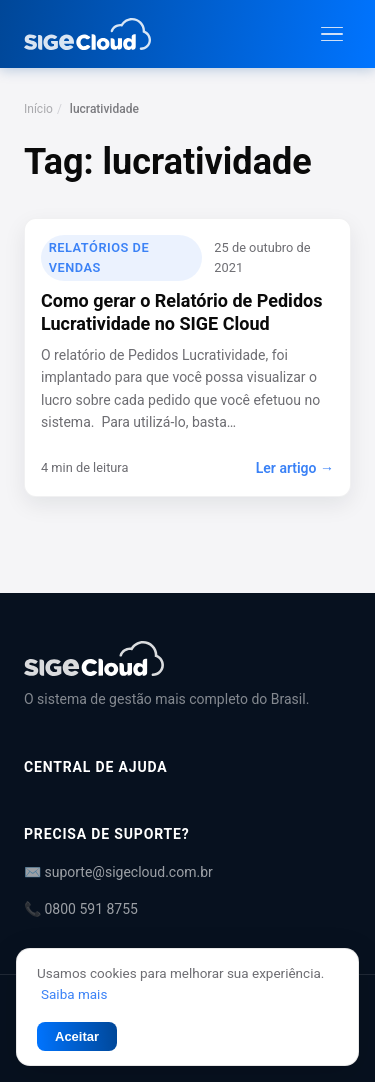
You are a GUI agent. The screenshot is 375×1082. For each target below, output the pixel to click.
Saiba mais (74, 994)
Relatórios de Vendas (99, 257)
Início (38, 109)
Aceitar (77, 1036)
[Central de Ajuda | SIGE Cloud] (187, 658)
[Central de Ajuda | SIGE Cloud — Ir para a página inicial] (87, 34)
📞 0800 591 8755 (81, 909)
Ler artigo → (295, 468)
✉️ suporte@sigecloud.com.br (118, 872)
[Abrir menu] (332, 34)
